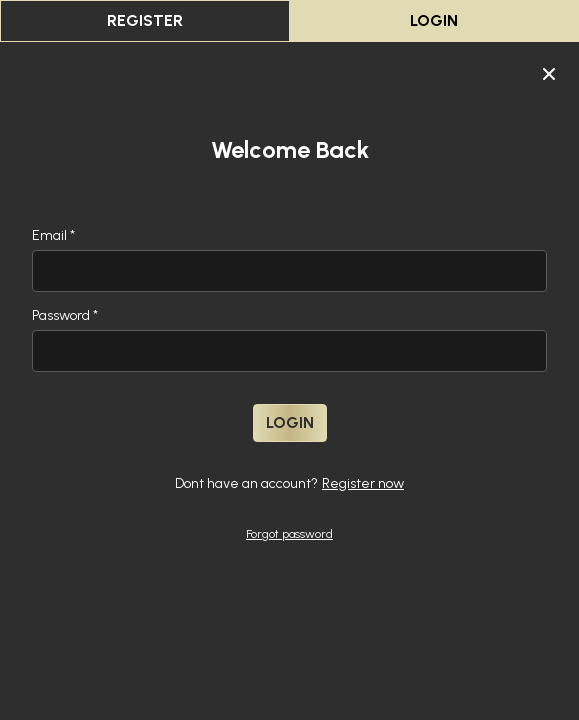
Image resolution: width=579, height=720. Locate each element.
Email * (53, 235)
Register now (363, 483)
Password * (65, 315)
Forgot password (289, 534)
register (145, 20)
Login (434, 20)
